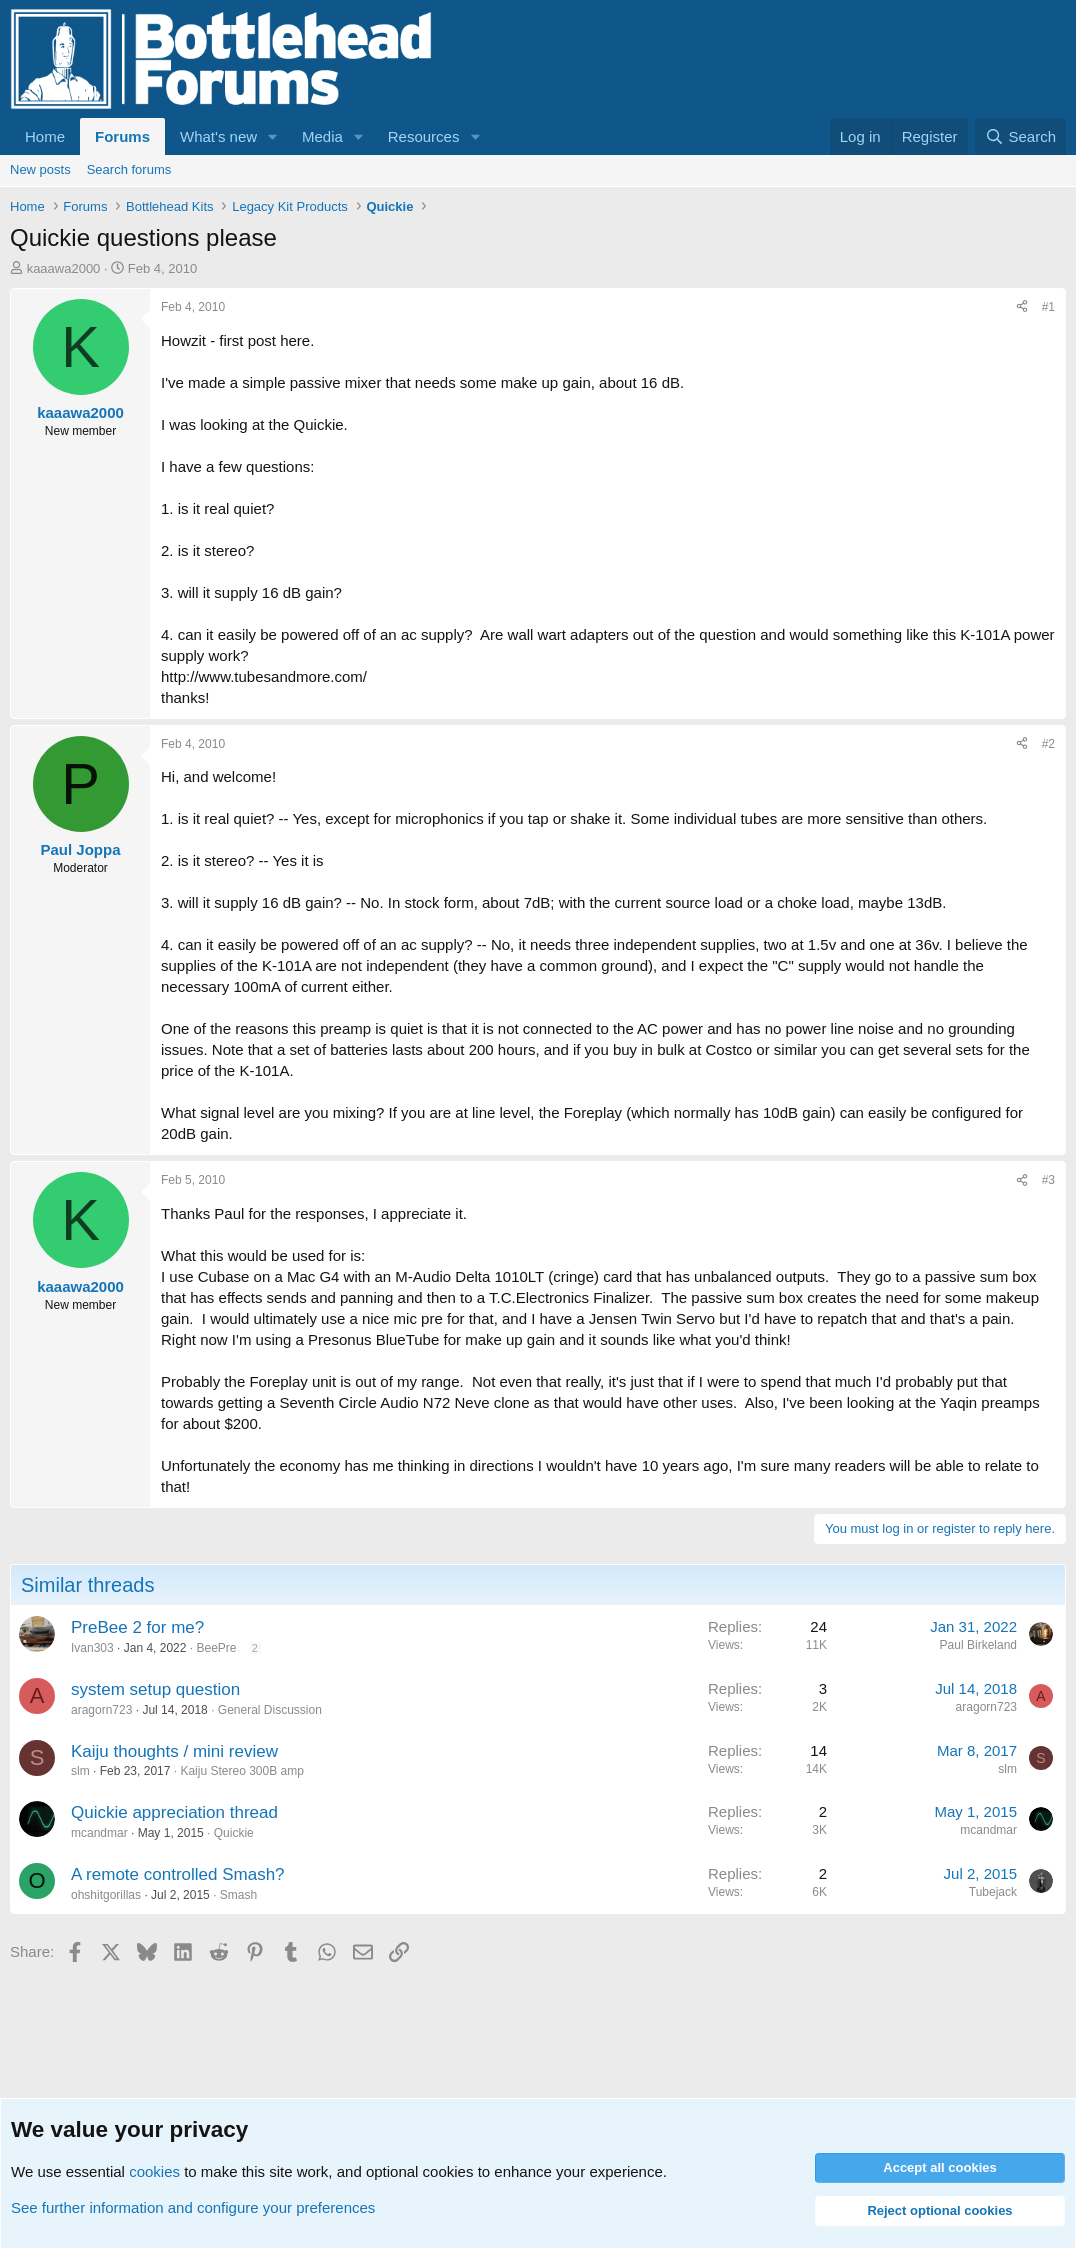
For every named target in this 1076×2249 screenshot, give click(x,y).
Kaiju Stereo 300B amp (241, 1771)
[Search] (1020, 136)
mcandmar (99, 1833)
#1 (1048, 307)
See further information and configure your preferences (193, 2207)
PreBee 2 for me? (137, 1627)
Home (45, 136)
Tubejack (993, 1892)
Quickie (234, 1833)
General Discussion (270, 1710)
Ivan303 (92, 1648)
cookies (154, 2171)
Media (322, 136)
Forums (122, 136)
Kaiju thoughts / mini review (174, 1751)
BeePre (216, 1648)
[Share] (1022, 307)
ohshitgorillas (106, 1895)
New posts (40, 169)
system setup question (155, 1689)
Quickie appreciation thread (174, 1812)
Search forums (129, 169)
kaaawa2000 (64, 268)
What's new (218, 136)
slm (80, 1771)
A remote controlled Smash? (178, 1874)
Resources (424, 136)
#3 (1048, 1180)
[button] (273, 136)
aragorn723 (101, 1710)
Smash (238, 1895)
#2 (1048, 744)
